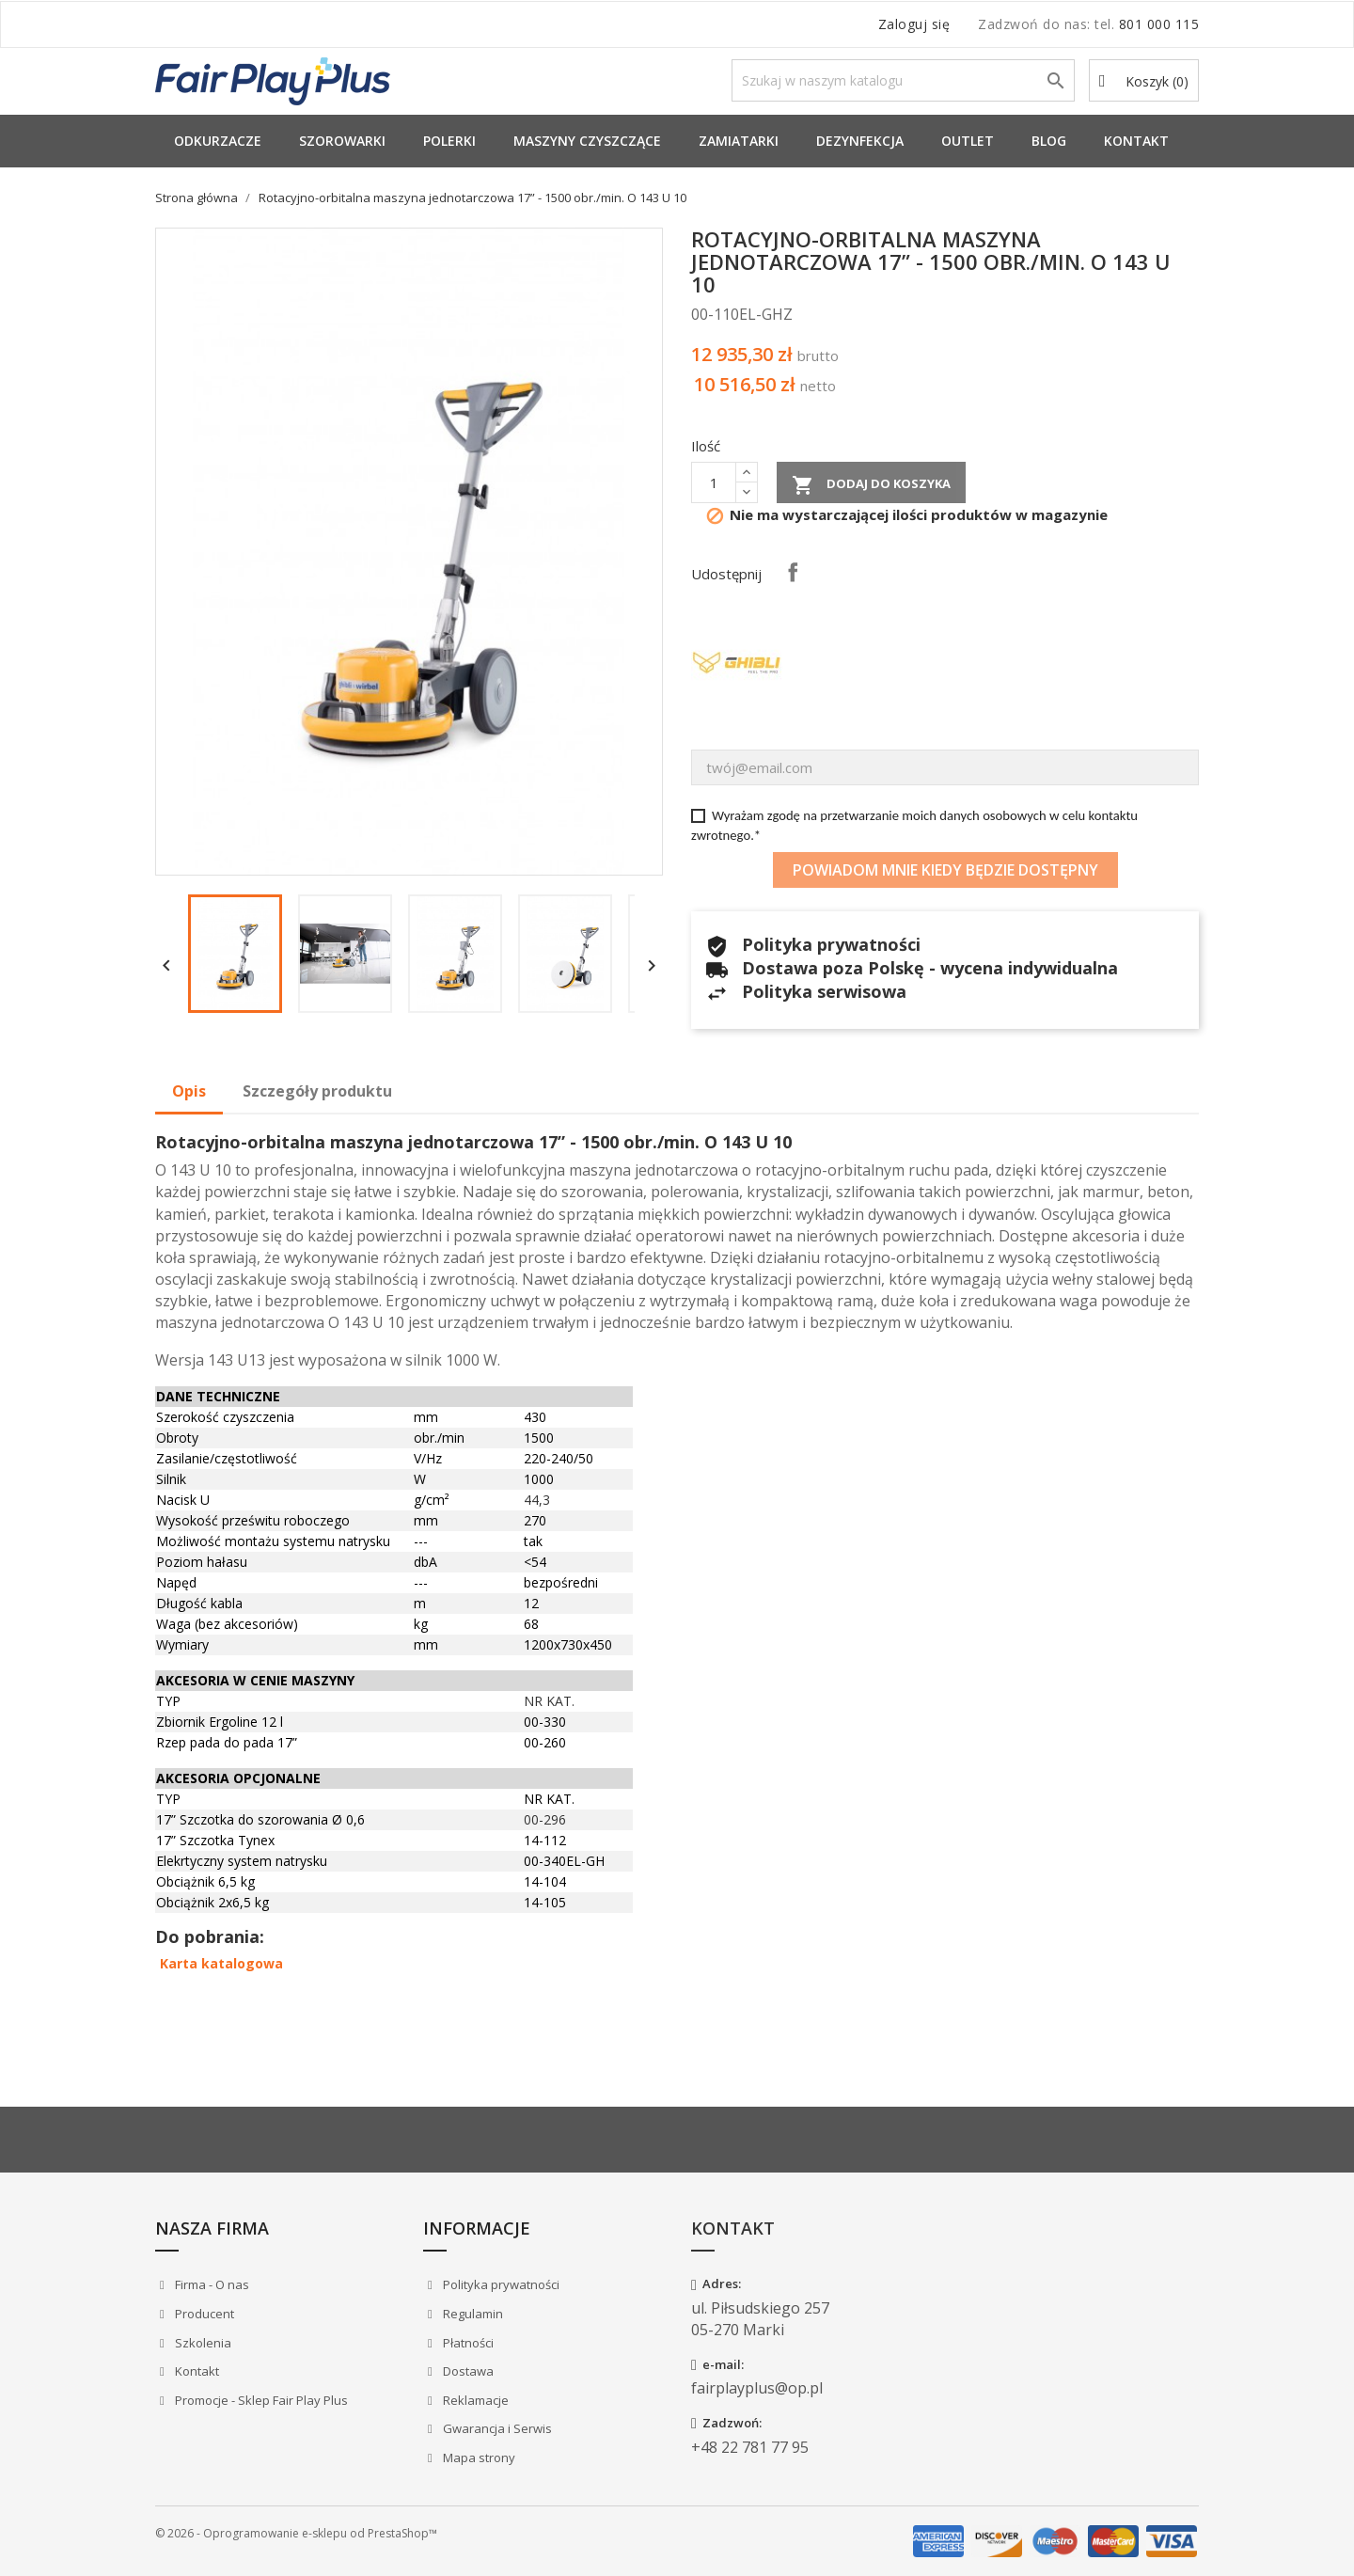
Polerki (449, 141)
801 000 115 (1159, 24)
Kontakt (1136, 141)
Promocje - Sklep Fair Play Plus (260, 2400)
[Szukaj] (903, 80)
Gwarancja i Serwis (496, 2428)
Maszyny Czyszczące (587, 141)
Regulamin (471, 2313)
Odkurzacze (217, 141)
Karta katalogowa (221, 1963)
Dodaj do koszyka (871, 485)
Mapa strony (477, 2457)
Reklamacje (474, 2400)
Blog (1048, 141)
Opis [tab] (189, 1091)
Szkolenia (201, 2342)
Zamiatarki (739, 141)
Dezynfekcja (860, 141)
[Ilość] (713, 482)
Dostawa (467, 2371)
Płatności (467, 2342)
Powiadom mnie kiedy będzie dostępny (945, 870)
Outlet (967, 141)
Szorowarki (342, 141)
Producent (203, 2313)
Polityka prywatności (499, 2284)
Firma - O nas (210, 2284)
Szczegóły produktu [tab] (317, 1091)
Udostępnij (792, 572)
